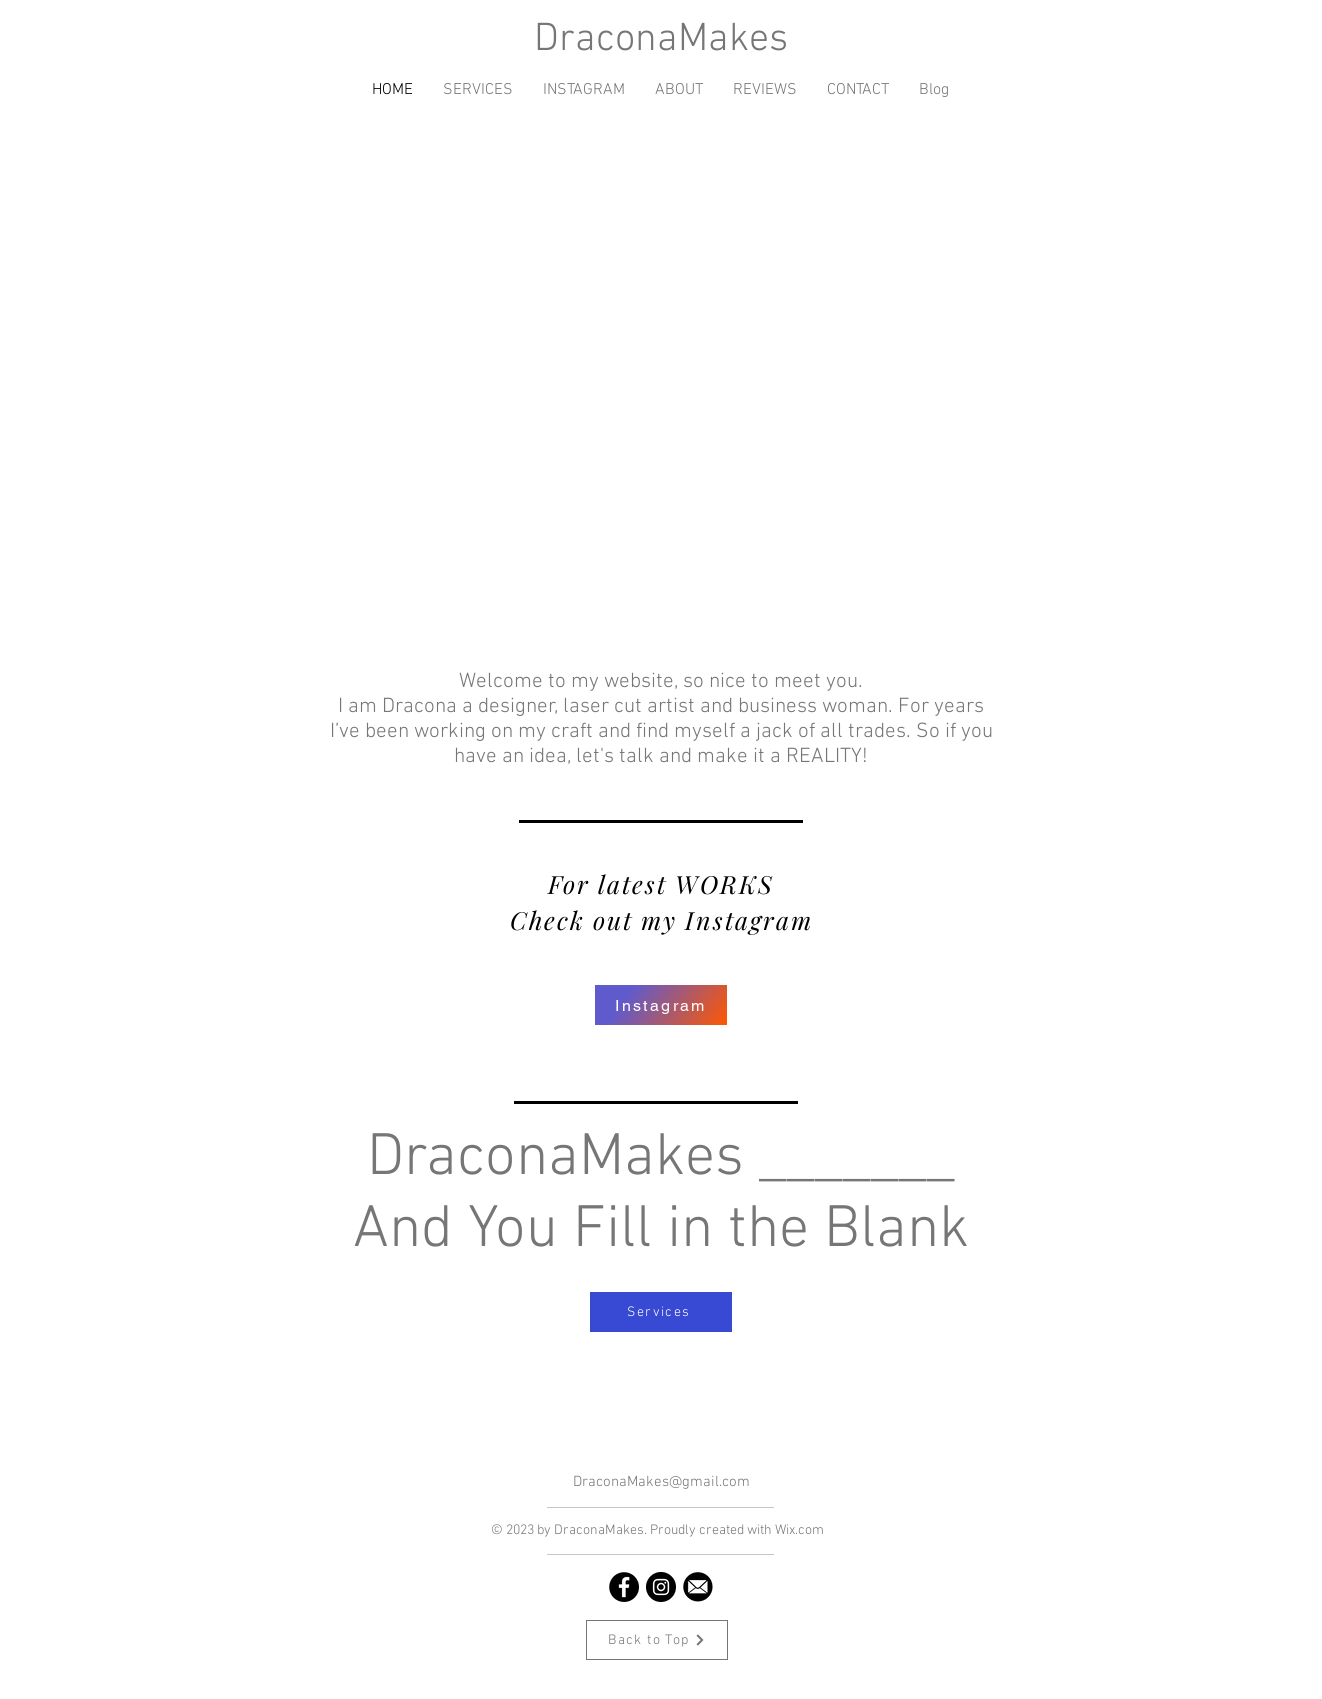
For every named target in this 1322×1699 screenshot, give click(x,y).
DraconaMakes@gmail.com (661, 1482)
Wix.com (799, 1530)
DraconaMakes (661, 40)
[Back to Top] (657, 1640)
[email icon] (698, 1587)
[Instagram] (661, 1005)
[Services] (661, 1312)
